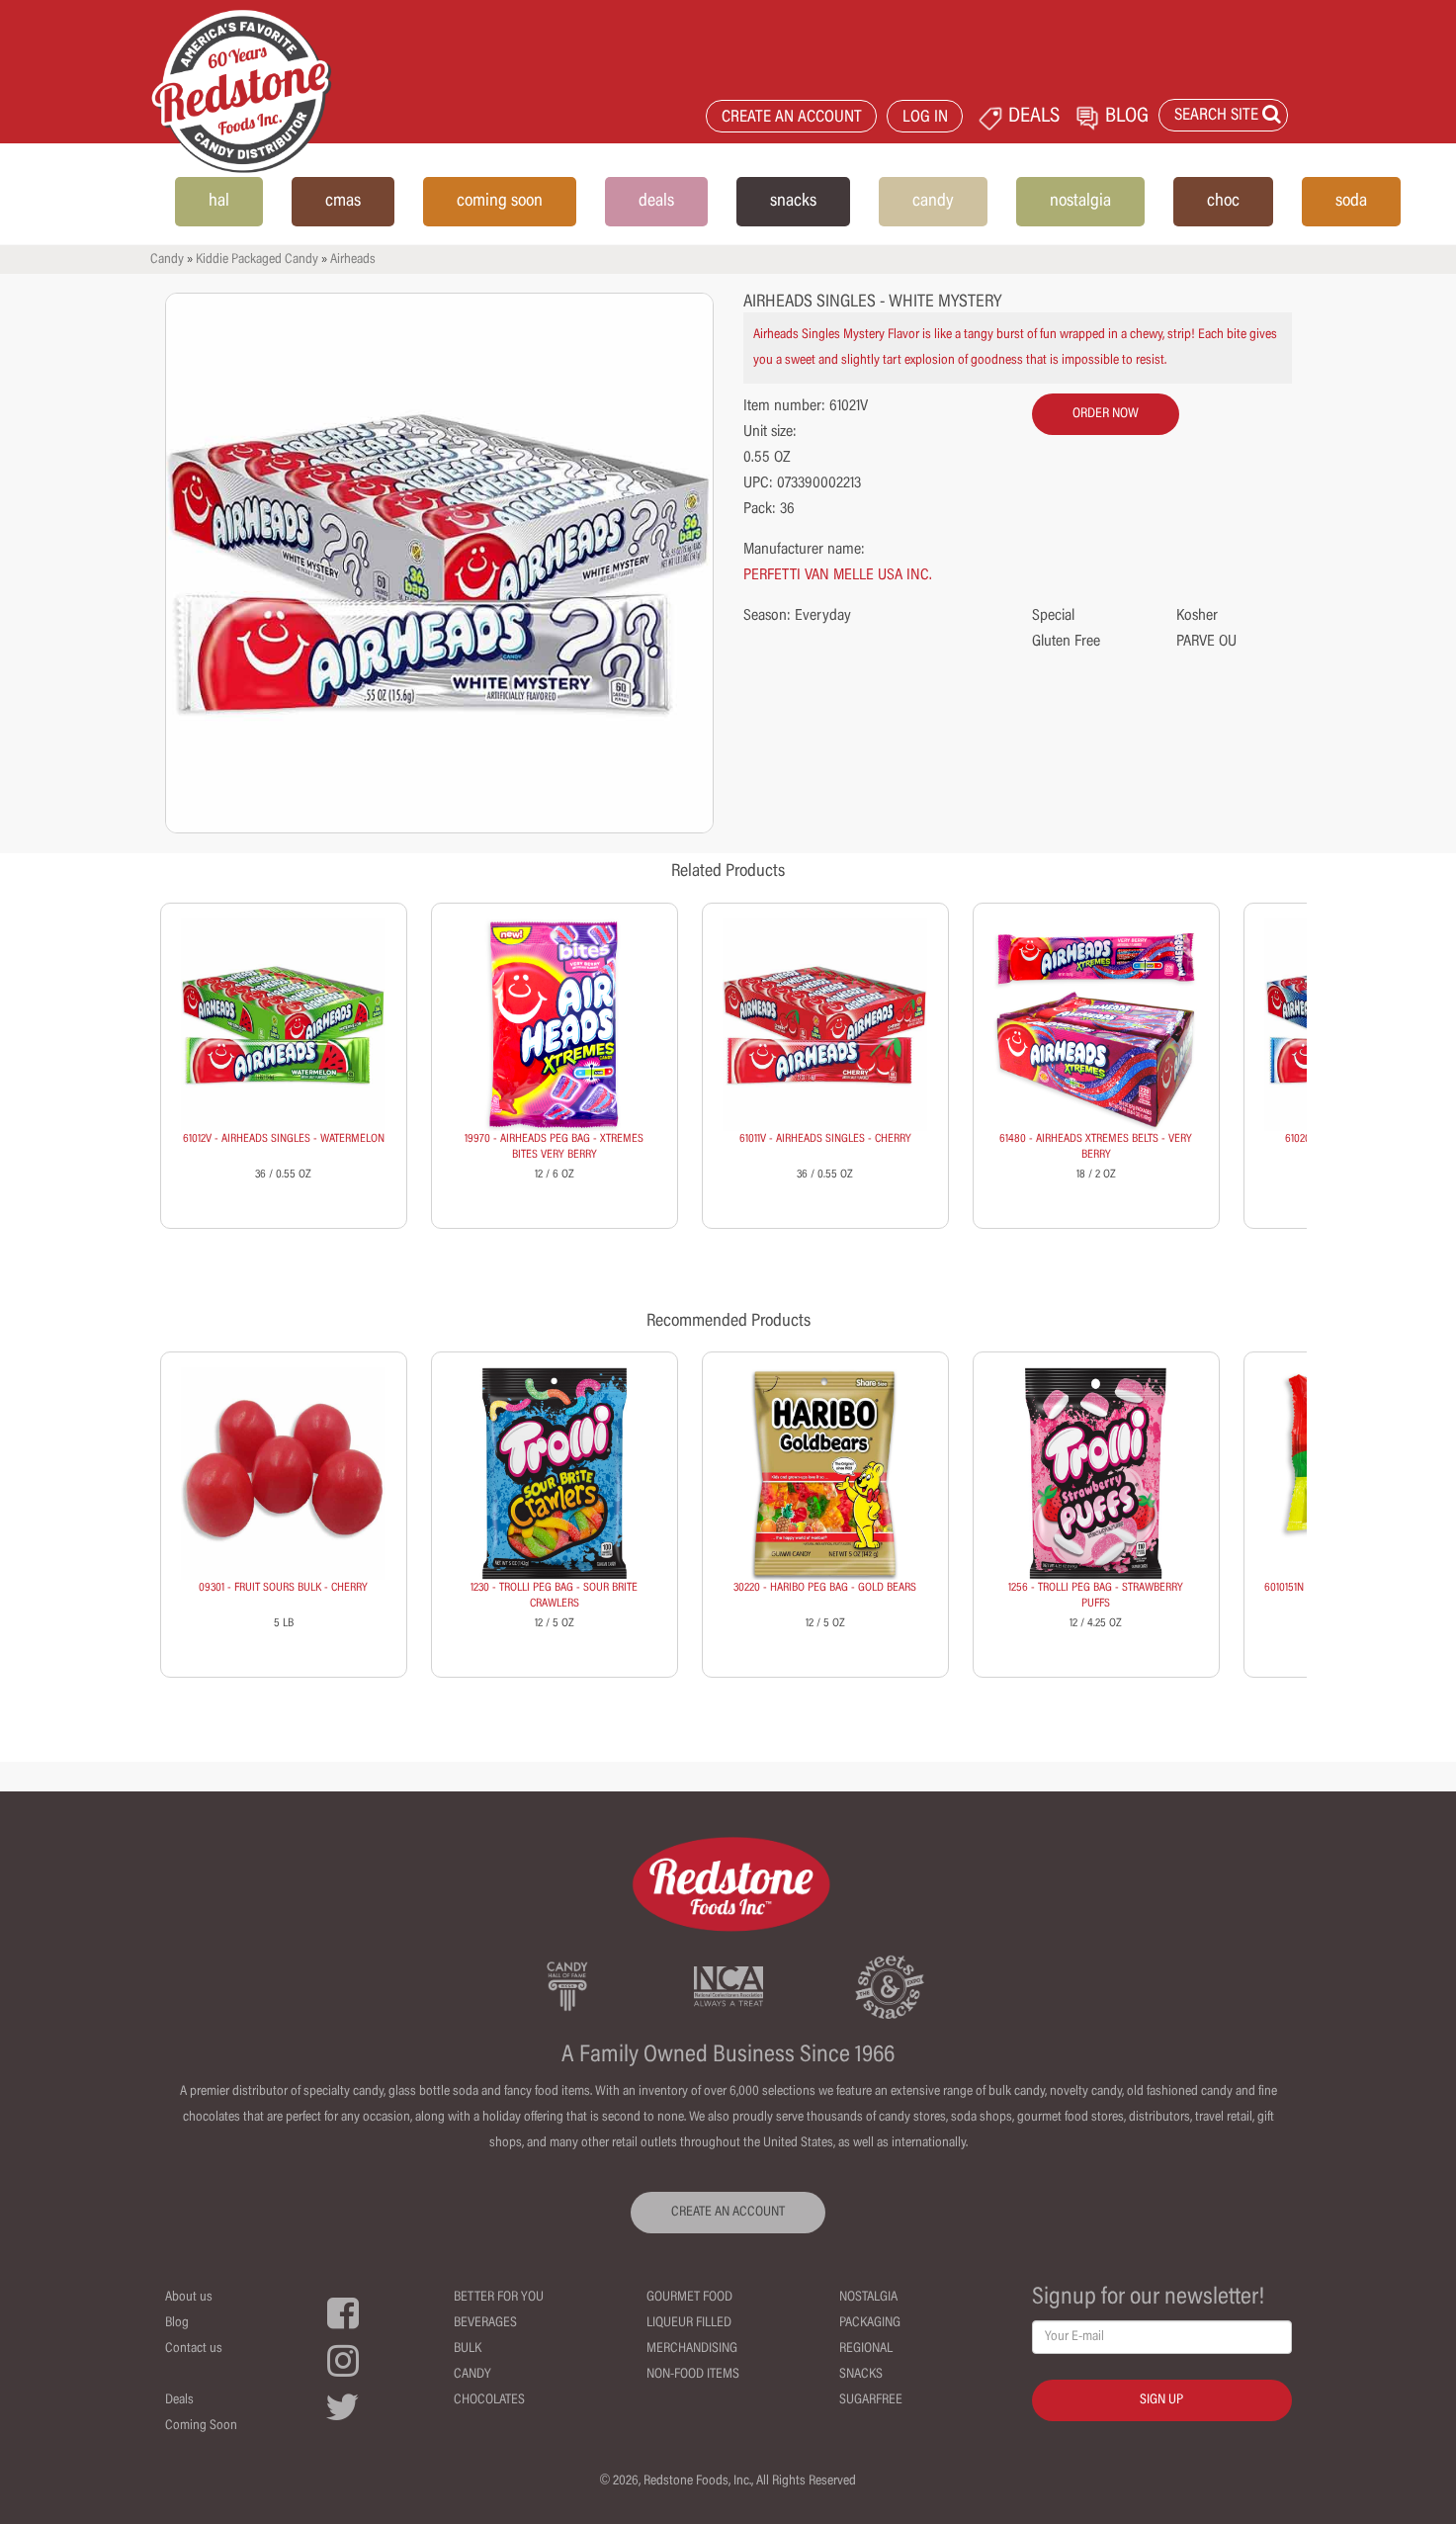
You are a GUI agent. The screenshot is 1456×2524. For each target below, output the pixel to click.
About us (189, 2298)
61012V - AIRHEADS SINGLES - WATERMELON (284, 1139)
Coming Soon (201, 2426)
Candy (167, 260)
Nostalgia (868, 2298)
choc (1223, 202)
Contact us (193, 2349)
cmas (343, 202)
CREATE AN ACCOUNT (792, 118)
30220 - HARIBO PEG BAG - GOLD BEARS (824, 1588)
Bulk (467, 2349)
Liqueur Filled (688, 2323)
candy (933, 202)
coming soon (500, 202)
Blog (177, 2323)
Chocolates (489, 2400)
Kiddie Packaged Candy (257, 260)
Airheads (353, 260)
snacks (793, 202)
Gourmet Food (689, 2298)
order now (1105, 414)
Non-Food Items (692, 2375)
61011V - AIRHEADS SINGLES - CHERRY (825, 1139)
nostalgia (1080, 202)
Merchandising (691, 2349)
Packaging (869, 2323)
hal (219, 202)
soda (1351, 202)
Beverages (485, 2323)
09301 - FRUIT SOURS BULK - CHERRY (283, 1588)
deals (656, 202)
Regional (866, 2349)
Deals (179, 2400)
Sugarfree (870, 2400)
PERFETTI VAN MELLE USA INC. (837, 575)
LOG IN (925, 118)
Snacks (861, 2375)
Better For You (499, 2298)
